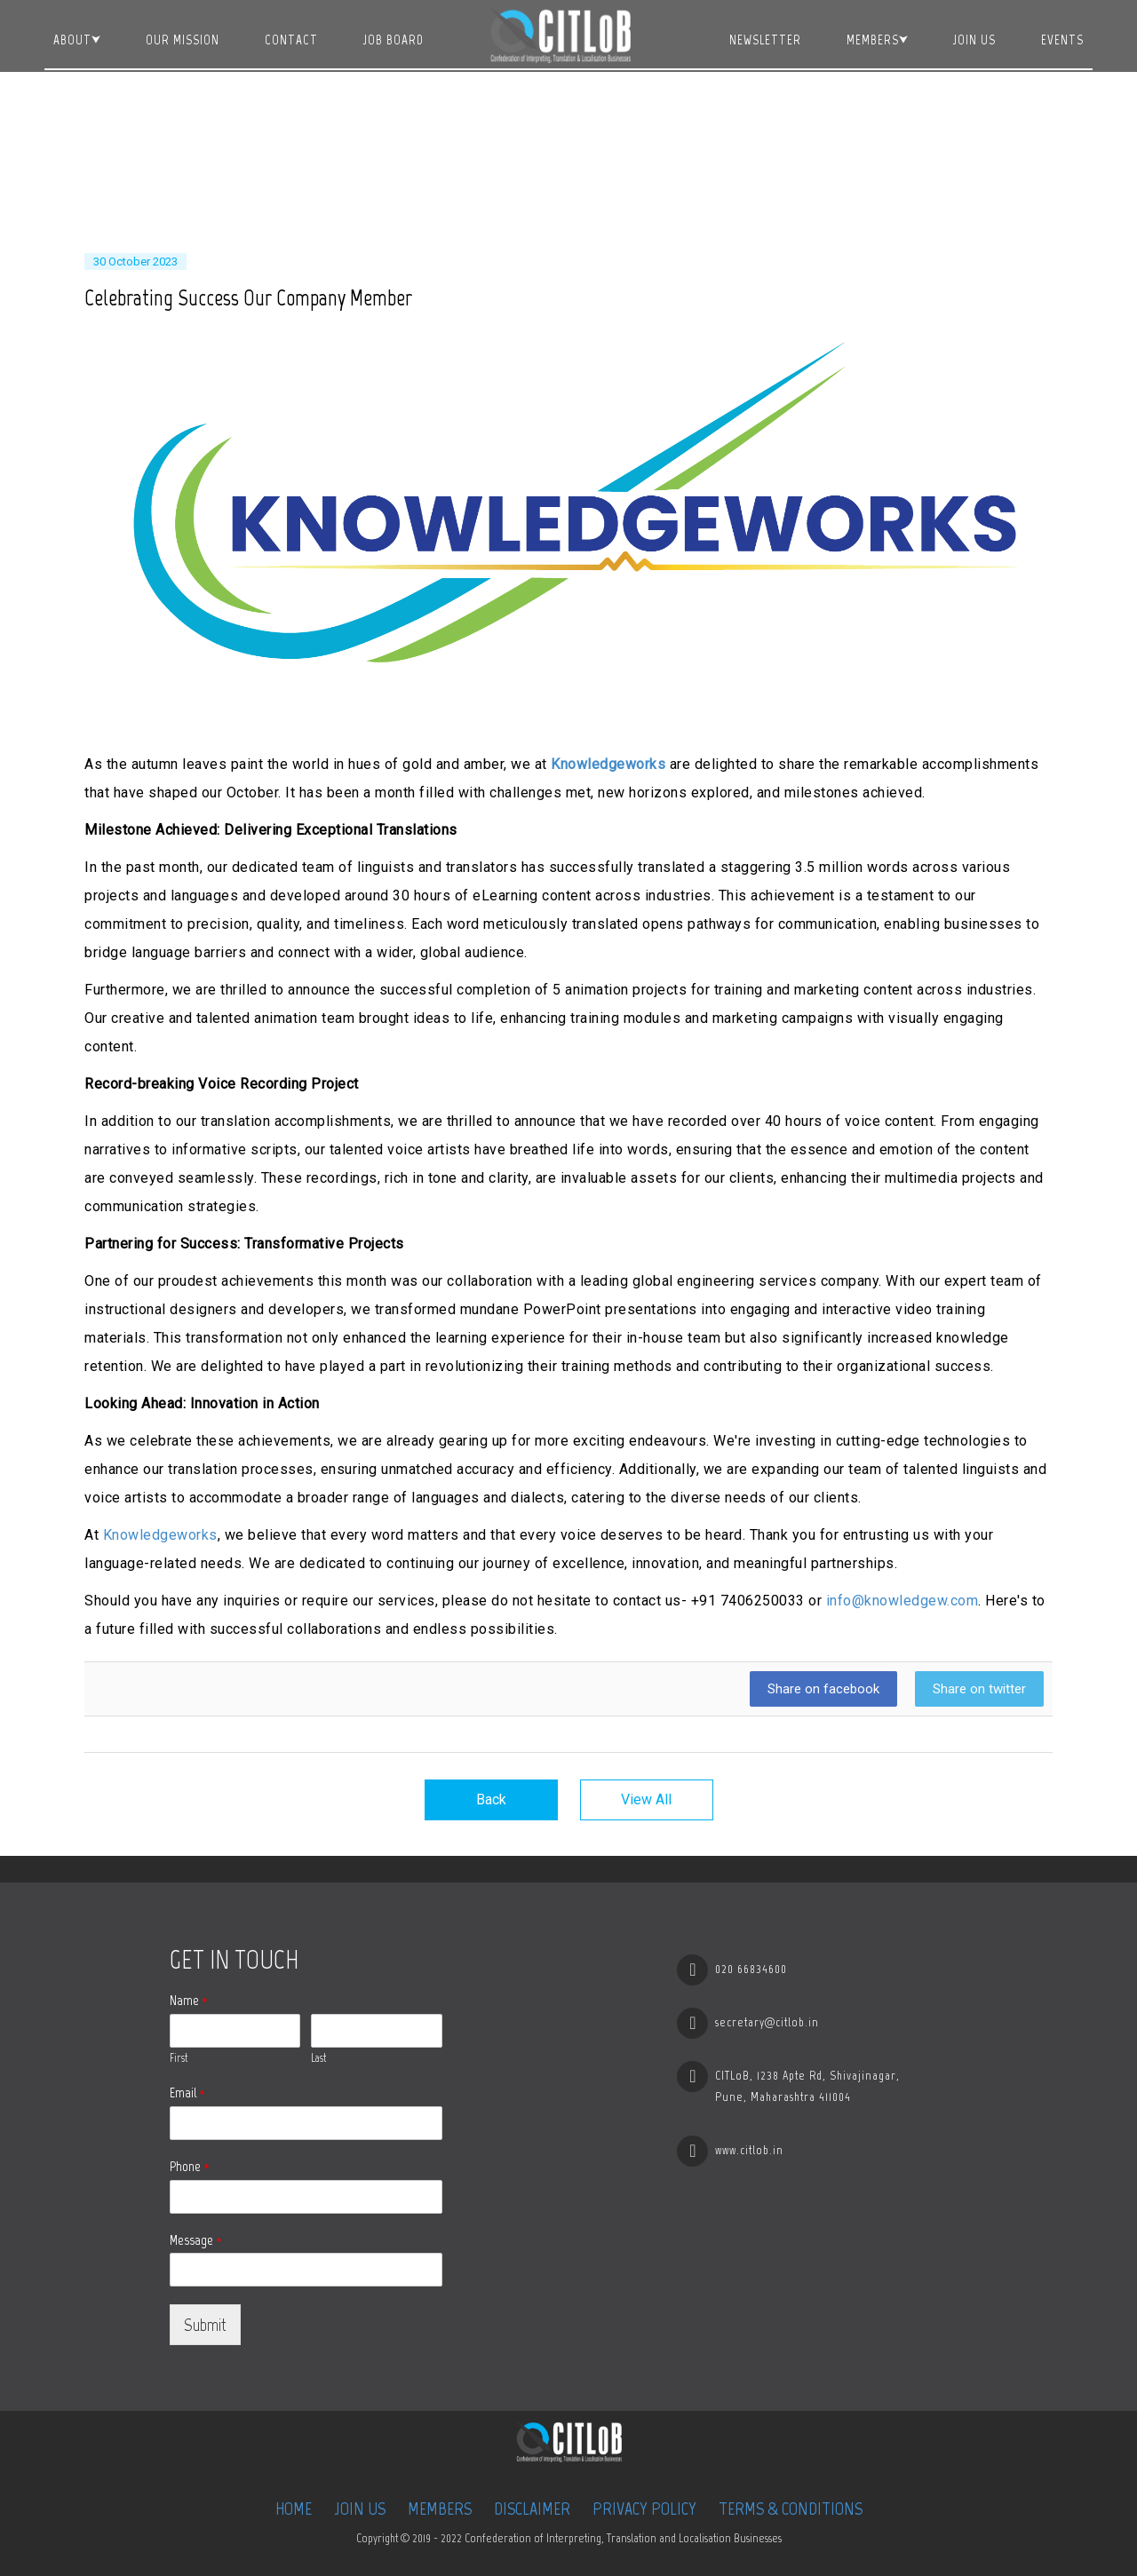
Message (196, 2239)
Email (187, 2092)
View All (646, 1799)
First (178, 2058)
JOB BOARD (393, 40)
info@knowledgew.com (902, 1600)
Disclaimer (532, 2508)
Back (491, 1799)
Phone (190, 2166)
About (72, 40)
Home (293, 2508)
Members (873, 40)
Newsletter (765, 40)
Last (318, 2058)
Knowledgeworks (608, 764)
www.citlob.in (749, 2150)
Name (189, 2000)
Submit (205, 2324)
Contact (291, 40)
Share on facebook (823, 1689)
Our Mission (182, 40)
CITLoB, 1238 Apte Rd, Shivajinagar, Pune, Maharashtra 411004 (807, 2086)
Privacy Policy (644, 2508)
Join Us (974, 40)
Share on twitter (979, 1689)
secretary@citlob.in (767, 2022)
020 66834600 (751, 1969)
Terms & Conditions (791, 2508)
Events (1062, 40)
